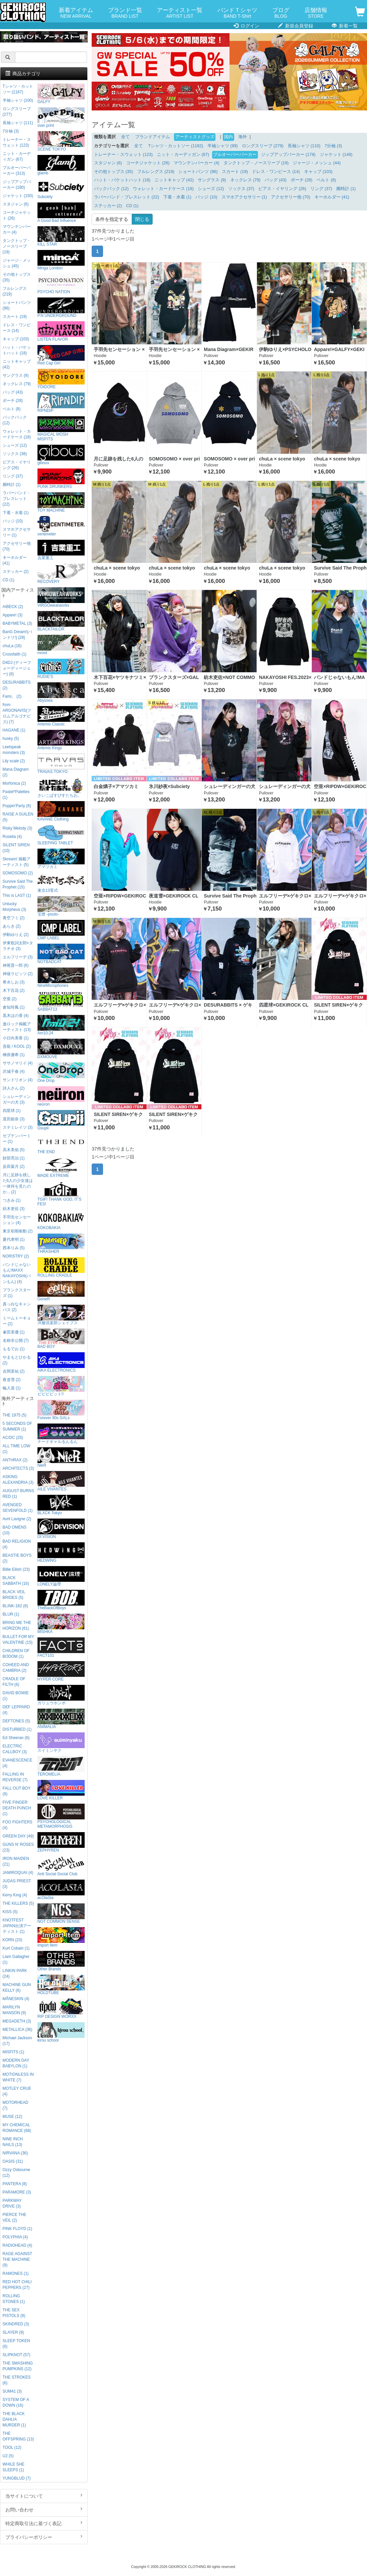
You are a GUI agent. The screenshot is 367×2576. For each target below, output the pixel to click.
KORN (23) (12, 1940)
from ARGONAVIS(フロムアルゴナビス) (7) (17, 713)
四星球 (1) (12, 1110)
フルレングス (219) (155, 171)
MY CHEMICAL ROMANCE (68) (17, 2128)
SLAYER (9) (13, 2332)
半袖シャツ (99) (222, 146)
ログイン (246, 25)
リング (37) (321, 188)
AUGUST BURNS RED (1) (18, 1493)
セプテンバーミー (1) (17, 1138)
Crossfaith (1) (14, 654)
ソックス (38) (15, 453)
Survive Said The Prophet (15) (18, 884)
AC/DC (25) (13, 1437)
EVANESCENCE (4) (17, 1763)
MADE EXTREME (61, 1167)
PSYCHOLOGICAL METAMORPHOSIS (61, 1816)
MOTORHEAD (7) (15, 2105)
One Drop (61, 1072)
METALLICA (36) (17, 2029)
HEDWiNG (61, 1552)
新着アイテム (76, 13)
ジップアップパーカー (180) (17, 184)
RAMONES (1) (16, 2273)
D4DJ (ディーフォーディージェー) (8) (17, 668)
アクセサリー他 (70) (290, 197)
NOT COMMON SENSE (61, 1913)
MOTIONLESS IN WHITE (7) (18, 2077)
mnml (61, 645)
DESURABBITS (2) (17, 685)
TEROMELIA (61, 1766)
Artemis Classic (61, 716)
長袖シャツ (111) (18, 122)
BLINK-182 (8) (15, 1606)
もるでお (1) (14, 1349)
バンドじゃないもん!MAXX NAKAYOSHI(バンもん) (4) (17, 1273)
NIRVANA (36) (15, 2153)
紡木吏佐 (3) (14, 1208)
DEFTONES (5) (16, 1721)
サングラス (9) (212, 180)
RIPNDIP (61, 403)
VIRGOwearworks (61, 597)
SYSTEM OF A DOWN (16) (16, 2402)
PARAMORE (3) (17, 2192)
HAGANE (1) (14, 730)
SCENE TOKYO (61, 141)
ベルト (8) (326, 180)
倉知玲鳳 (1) (14, 1007)
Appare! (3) (12, 615)
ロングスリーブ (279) (262, 146)
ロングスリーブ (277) (17, 111)
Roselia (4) (12, 836)
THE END (61, 1144)
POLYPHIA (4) (15, 2237)
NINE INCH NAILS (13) (13, 2142)
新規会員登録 (295, 25)
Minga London (61, 260)
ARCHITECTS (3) (18, 1468)
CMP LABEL (61, 930)
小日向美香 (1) (16, 1038)
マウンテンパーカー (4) (196, 163)
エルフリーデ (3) (18, 957)
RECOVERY (61, 574)
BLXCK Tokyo (61, 1505)
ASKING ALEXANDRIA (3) (18, 1479)
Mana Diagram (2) (16, 772)
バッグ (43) (275, 180)
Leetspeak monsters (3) (14, 750)
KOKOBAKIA (61, 1220)
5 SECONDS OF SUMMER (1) (17, 1426)
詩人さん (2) (14, 1088)
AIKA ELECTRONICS (61, 1362)
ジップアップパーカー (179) (288, 154)
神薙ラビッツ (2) (18, 973)
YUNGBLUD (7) (17, 2478)
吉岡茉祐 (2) (14, 1371)
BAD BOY (61, 1338)
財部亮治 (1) (14, 1158)
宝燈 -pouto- (61, 906)
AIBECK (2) (13, 606)
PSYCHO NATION (61, 284)
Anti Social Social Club (61, 1866)
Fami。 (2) (12, 696)
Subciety (61, 189)
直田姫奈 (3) (14, 1119)
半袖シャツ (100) (18, 100)
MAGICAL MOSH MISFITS (61, 428)
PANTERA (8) (15, 2183)
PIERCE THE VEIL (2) (14, 2217)
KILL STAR (61, 236)
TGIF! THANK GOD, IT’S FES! (61, 1193)
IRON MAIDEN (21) (16, 1861)
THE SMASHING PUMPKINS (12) (18, 2366)
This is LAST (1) (17, 895)
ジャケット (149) (336, 154)
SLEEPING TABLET (61, 835)
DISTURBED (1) (17, 1729)
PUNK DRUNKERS (61, 478)
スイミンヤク (61, 1742)
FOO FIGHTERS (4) (17, 1825)
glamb (61, 165)
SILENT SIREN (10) (16, 848)
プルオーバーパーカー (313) (17, 170)
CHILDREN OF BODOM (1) (16, 1653)
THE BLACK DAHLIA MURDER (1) (14, 2419)
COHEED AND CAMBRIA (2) (16, 1667)
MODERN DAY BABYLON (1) (16, 2063)
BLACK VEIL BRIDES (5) (14, 1595)
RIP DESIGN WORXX (61, 2008)
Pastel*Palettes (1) (16, 794)
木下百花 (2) (14, 990)
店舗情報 (315, 13)
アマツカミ (61, 859)
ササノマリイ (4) (18, 1063)
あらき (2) (12, 926)
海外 (242, 137)
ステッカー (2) (108, 205)
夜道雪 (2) (12, 1379)
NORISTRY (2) (16, 1256)
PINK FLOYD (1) (17, 2228)
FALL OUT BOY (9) (17, 1791)
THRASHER (61, 1243)
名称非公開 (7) (16, 1340)
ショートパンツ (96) (197, 171)
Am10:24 (61, 1025)
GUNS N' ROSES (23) (18, 1847)
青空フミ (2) (14, 918)
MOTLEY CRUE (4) (17, 2091)
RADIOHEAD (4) (17, 2245)
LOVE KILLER (61, 1790)
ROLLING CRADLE (61, 1267)
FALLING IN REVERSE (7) (15, 1777)
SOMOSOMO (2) (18, 873)
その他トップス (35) (113, 171)
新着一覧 (345, 25)
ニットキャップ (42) (174, 180)
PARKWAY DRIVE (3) (12, 2203)
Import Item (61, 1937)
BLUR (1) (11, 1614)
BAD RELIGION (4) (17, 1544)
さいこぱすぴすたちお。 (61, 787)
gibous (61, 455)
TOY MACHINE (61, 502)
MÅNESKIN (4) (16, 1998)
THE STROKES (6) (17, 2380)
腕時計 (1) (346, 188)
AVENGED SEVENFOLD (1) (18, 1507)
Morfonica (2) (14, 783)
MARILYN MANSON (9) (14, 2010)
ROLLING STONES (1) (14, 2299)
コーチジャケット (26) (148, 163)
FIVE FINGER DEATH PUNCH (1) (17, 1808)
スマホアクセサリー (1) (244, 197)
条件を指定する (111, 219)
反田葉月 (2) (14, 1166)
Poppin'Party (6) (17, 805)
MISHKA (61, 1624)
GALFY (61, 94)
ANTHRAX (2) (15, 1460)
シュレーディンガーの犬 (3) (17, 1099)
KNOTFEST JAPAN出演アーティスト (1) (17, 1926)
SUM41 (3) (12, 2391)
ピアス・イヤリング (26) (282, 188)
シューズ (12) (211, 188)
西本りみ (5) (14, 1248)
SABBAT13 (61, 1001)
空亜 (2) (10, 999)
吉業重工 (61, 550)
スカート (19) (235, 171)
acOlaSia (61, 1890)
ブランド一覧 (125, 13)
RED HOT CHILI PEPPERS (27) (17, 2285)
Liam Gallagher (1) (16, 1959)
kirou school (61, 2032)
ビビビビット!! (61, 1386)
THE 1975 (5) (14, 1415)
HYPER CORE (61, 1671)
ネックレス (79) (245, 180)
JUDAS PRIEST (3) (17, 1884)
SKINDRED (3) (16, 2324)
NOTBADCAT (61, 954)
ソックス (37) (241, 188)
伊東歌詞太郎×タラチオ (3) (18, 946)
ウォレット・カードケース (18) (163, 188)
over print (61, 117)
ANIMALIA (61, 1719)
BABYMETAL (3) (17, 623)
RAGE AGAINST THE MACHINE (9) (17, 2259)
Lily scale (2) (14, 761)
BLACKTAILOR (61, 621)
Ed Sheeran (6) (16, 1737)
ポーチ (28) (301, 180)
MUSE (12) (12, 2116)
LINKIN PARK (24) (15, 1973)
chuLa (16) (12, 645)
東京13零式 (61, 882)
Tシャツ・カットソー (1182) (175, 146)
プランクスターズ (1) (17, 1293)
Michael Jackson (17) (17, 2041)
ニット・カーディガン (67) (183, 154)
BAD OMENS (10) (14, 1530)
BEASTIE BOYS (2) (17, 1558)
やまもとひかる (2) (17, 1360)
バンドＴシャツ (237, 13)
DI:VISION (61, 1529)
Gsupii (61, 1120)
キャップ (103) (318, 171)
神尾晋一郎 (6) (16, 965)
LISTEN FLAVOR (61, 331)
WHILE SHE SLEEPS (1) (13, 2467)
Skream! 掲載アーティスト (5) (17, 862)
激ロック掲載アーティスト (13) (17, 1027)
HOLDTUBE (61, 1985)
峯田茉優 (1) (14, 1332)
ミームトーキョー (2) (17, 1321)
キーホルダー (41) (331, 197)
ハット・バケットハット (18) (122, 180)
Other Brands (61, 1961)
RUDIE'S (61, 669)
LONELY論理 (61, 1576)
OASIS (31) (13, 2161)
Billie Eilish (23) (16, 1569)
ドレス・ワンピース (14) (276, 171)
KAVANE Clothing (61, 811)
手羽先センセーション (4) (17, 1220)
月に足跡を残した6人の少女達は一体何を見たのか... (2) (18, 1183)
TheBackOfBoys (61, 1600)
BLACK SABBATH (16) (16, 1580)
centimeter (61, 526)
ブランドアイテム (152, 137)
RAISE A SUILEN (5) (18, 817)
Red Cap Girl (61, 355)
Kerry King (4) (15, 1895)
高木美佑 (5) (14, 1149)
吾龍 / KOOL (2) (17, 1046)
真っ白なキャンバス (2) (17, 1307)
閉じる (142, 219)
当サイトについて (43, 2496)
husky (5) (11, 738)
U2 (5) (8, 2456)
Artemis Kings (61, 740)
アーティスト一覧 (179, 13)
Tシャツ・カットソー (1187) (18, 89)
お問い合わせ (43, 2509)
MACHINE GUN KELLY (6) (17, 1987)
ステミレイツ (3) (18, 1127)
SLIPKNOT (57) (16, 2354)
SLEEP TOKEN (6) (16, 2343)
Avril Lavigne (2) (17, 1519)
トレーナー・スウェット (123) (123, 154)
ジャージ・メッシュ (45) (17, 263)
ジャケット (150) (18, 195)
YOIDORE (61, 379)
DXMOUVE (61, 1049)
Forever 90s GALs (61, 1410)
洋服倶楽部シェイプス (61, 1315)
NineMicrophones (61, 977)
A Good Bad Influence (61, 212)
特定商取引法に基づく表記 (43, 2523)
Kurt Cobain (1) (16, 1948)
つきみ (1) (12, 1200)
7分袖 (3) (333, 146)
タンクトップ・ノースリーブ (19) (256, 163)
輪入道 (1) (12, 1388)
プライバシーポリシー (43, 2537)
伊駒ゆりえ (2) (16, 934)
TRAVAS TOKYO (61, 764)
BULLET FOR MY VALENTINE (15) (18, 1639)
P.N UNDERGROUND (61, 307)
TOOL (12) (12, 2447)
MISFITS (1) (13, 2052)
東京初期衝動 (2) (18, 1231)
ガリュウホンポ (61, 1695)
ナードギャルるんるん (61, 1434)
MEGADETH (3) (17, 2021)
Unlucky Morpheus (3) (14, 906)
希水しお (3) (14, 982)
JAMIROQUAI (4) (18, 1872)
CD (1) (132, 205)
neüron (61, 1096)
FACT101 (61, 1647)
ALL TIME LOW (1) (16, 1449)
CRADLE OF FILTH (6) (14, 1682)
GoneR (61, 1291)
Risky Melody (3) (17, 828)
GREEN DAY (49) (18, 1836)
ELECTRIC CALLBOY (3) (15, 1749)
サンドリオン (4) (18, 1080)
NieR (61, 1457)
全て (125, 137)
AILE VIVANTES (61, 1481)
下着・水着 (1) (177, 197)
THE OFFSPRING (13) (18, 2436)
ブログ (280, 13)
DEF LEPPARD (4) (16, 1710)
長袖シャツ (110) (304, 146)
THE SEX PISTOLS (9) (14, 2313)
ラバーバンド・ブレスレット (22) (126, 197)
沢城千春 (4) (14, 1071)
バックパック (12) (111, 188)
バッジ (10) (206, 197)
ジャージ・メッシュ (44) (317, 163)
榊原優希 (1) (14, 1054)
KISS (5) (10, 1911)
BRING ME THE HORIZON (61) (17, 1625)
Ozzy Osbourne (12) (16, 2172)
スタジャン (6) (108, 163)
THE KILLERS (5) (18, 1903)
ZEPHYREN (61, 1842)
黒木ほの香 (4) (16, 1015)
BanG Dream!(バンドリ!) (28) (17, 634)
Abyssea (61, 692)
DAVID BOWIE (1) (16, 1696)
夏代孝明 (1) (14, 1239)
